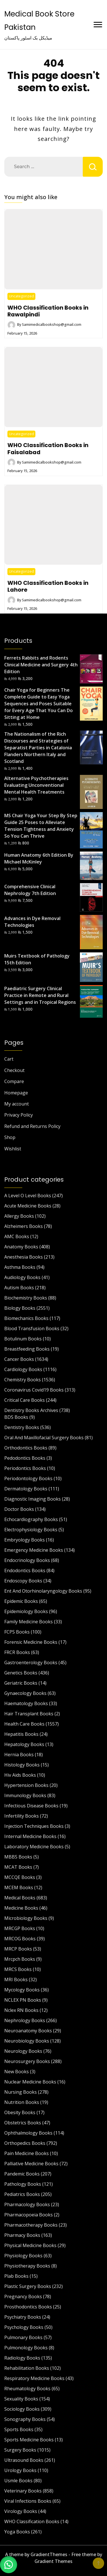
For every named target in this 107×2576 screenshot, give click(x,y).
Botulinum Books (23, 1339)
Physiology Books (23, 2255)
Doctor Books (19, 1509)
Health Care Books (24, 1724)
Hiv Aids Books (20, 1775)
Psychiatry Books (22, 2317)
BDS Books (16, 1417)
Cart (8, 1059)
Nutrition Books (21, 2102)
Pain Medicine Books (26, 2153)
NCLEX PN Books (22, 2000)
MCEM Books (18, 1887)
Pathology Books (22, 2184)
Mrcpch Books (19, 1959)
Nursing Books (20, 2092)
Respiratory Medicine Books (34, 2378)
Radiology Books (22, 2358)
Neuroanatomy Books (28, 2031)
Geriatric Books (20, 1683)
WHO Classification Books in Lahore (47, 586)
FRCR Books (17, 1652)
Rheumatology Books (27, 2388)
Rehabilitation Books (26, 2368)
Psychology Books (23, 2327)
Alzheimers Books (23, 1226)
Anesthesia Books (23, 1257)
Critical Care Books (24, 1400)
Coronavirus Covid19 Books (34, 1390)
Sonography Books (25, 2419)
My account (16, 1104)
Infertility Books (21, 1816)
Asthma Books (19, 1267)
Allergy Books (19, 1216)
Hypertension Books (26, 1785)
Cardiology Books (23, 1369)
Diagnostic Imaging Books (32, 1499)
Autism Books (19, 1287)
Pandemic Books (22, 2174)
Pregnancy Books (23, 2296)
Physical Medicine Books (30, 2245)
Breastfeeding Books (27, 1349)
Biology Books (19, 1308)
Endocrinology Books (27, 1560)
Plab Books (16, 2276)
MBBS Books (18, 1857)
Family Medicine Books (28, 1621)
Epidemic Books (21, 1601)
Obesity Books (19, 2112)
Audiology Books (22, 1277)
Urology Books (20, 2470)
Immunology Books (25, 1795)
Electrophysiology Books (30, 1529)
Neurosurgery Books (27, 2061)
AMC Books (16, 1236)
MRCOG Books (20, 1938)
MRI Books (16, 1979)
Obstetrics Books (22, 2123)
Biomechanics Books (26, 1318)
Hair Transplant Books (28, 1714)
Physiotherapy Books (27, 2266)
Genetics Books (20, 1673)
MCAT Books (18, 1867)
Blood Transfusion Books (31, 1328)
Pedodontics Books (24, 1458)
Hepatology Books (24, 1744)
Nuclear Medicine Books (30, 2082)
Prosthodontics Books (28, 2307)
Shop (9, 1137)
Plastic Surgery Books (27, 2286)
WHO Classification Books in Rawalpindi (47, 311)
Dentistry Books (21, 1427)
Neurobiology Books (26, 2041)
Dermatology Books (25, 1489)
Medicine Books (21, 1908)
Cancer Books (19, 1359)
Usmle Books (18, 2480)
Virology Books (20, 2511)
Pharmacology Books (27, 2204)
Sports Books (18, 2429)
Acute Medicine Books (27, 1206)
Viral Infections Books (27, 2501)
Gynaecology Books (25, 1693)
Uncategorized (21, 296)
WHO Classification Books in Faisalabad (47, 448)
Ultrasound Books (23, 2460)
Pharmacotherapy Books (31, 2225)
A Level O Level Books (27, 1195)
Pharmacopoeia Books (28, 2215)
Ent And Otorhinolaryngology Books (43, 1591)
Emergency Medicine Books (33, 1550)
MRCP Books (18, 1949)
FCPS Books (17, 1632)
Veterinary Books (23, 2491)
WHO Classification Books (31, 2521)
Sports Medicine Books (29, 2440)
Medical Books (19, 1898)
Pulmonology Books (26, 2348)
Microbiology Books (25, 1918)
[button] (8, 2564)
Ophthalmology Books (28, 2133)
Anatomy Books (21, 1247)
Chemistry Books (22, 1379)
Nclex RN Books (21, 2010)
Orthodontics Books (25, 1448)
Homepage (16, 1093)
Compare (14, 1081)
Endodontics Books (24, 1570)
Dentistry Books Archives (31, 1410)
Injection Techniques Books (34, 1826)
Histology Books (22, 1765)
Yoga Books (17, 2532)
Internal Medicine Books (30, 1836)
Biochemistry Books (25, 1298)
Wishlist (12, 1149)
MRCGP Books (19, 1928)
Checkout (14, 1070)
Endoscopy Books (23, 1581)
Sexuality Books (21, 2399)
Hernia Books (19, 1754)
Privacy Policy (18, 1115)
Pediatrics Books (22, 2194)
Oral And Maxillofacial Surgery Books (44, 1437)
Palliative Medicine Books (31, 2163)
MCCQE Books (19, 1877)
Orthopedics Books (24, 2143)
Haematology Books (26, 1703)
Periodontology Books (28, 1478)
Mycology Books (22, 1990)
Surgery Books (20, 2450)
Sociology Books (22, 2409)
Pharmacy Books (22, 2235)
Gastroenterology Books (30, 1662)
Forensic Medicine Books (30, 1642)
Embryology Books (24, 1540)
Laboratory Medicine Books (34, 1846)
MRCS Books (18, 1969)
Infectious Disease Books (31, 1806)
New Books (16, 2071)
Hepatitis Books (21, 1734)
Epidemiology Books (26, 1611)
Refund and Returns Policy (32, 1126)
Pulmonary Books (23, 2337)
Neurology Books (23, 2051)
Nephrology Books (24, 2020)
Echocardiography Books (31, 1519)
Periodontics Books (25, 1468)
